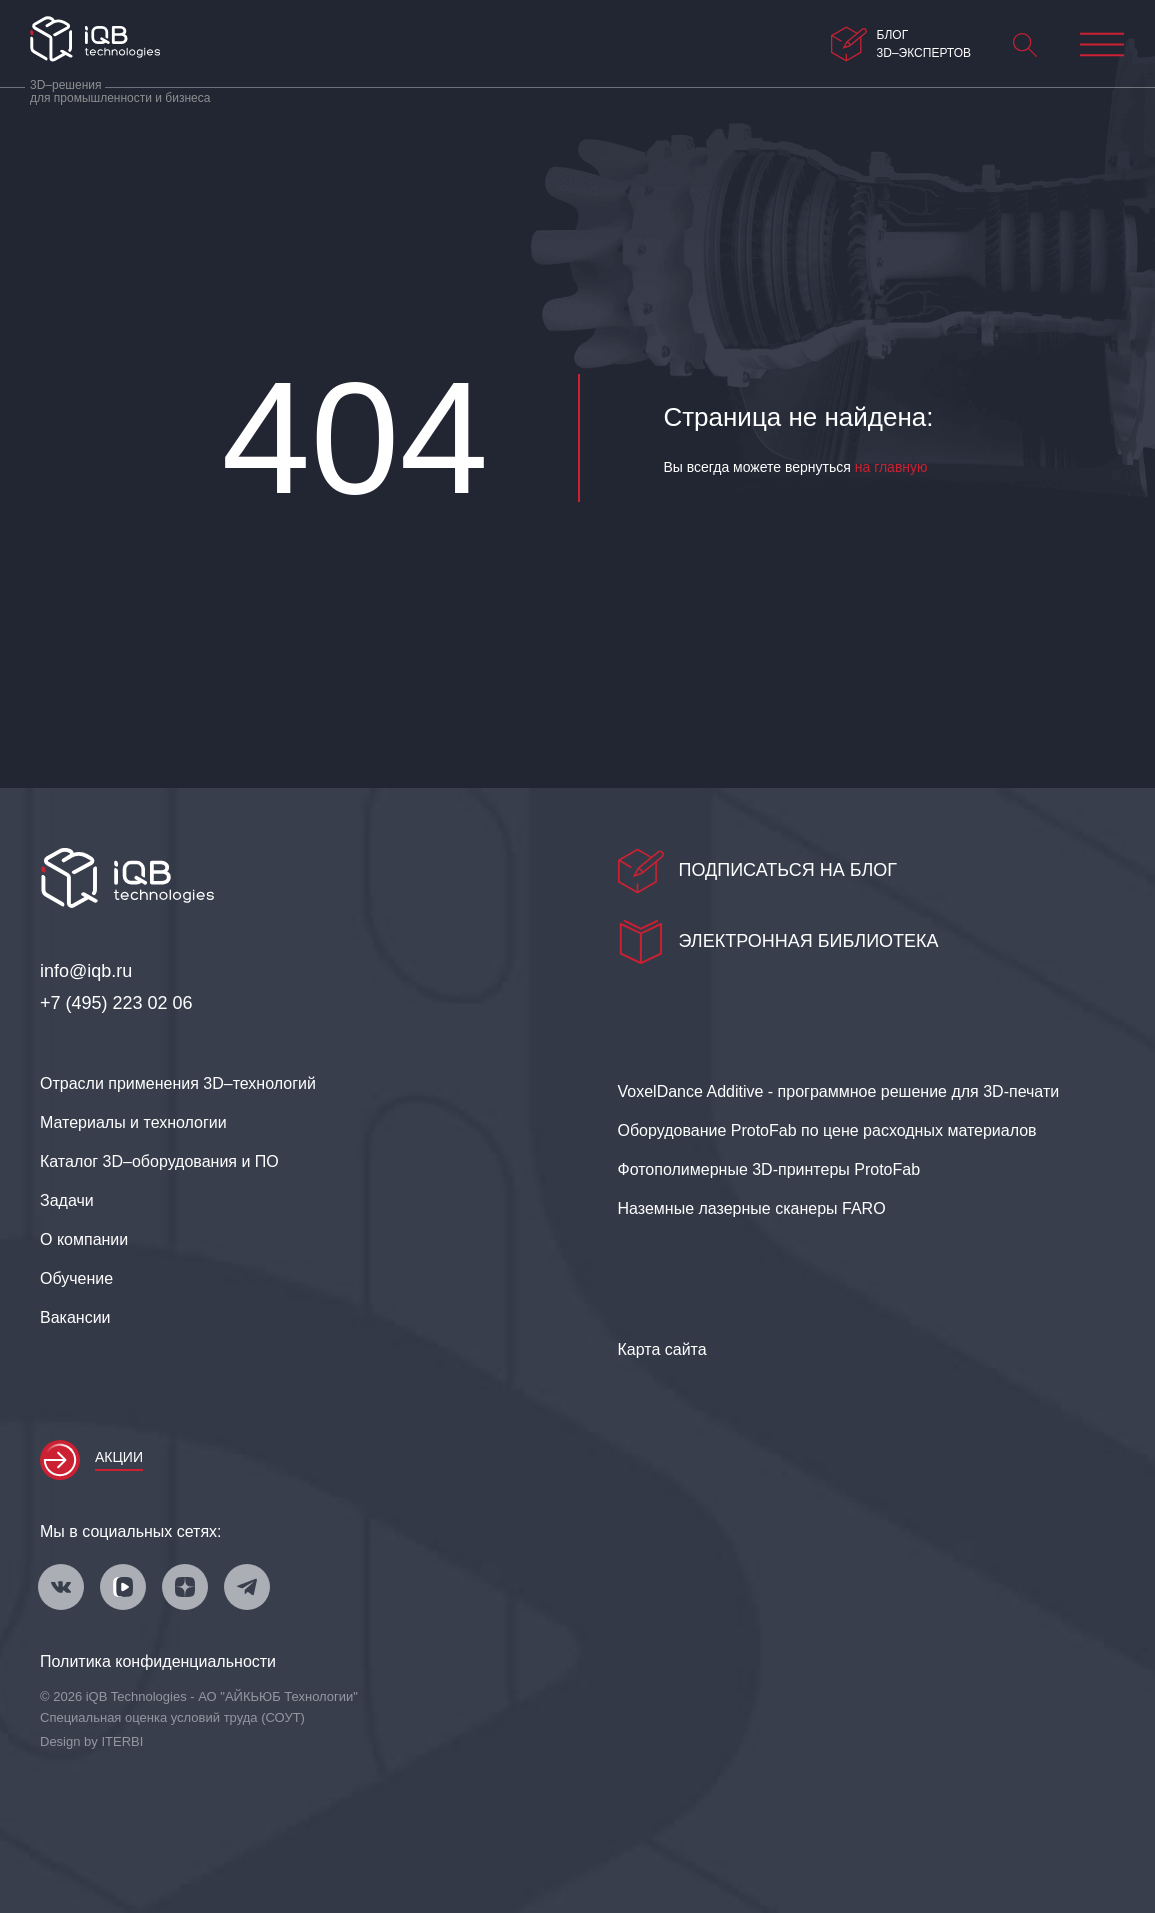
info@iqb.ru (86, 971)
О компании (84, 1239)
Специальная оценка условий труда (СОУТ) (172, 1717)
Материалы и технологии (133, 1122)
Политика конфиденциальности (158, 1661)
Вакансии (75, 1317)
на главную (891, 467)
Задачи (67, 1200)
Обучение (76, 1278)
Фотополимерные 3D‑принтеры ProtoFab (769, 1169)
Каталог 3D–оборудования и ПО (159, 1161)
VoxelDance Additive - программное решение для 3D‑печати (839, 1091)
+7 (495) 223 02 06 (116, 1003)
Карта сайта (662, 1349)
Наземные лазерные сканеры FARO (752, 1208)
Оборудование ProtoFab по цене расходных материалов (827, 1130)
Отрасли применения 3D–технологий (178, 1083)
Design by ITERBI (91, 1741)
